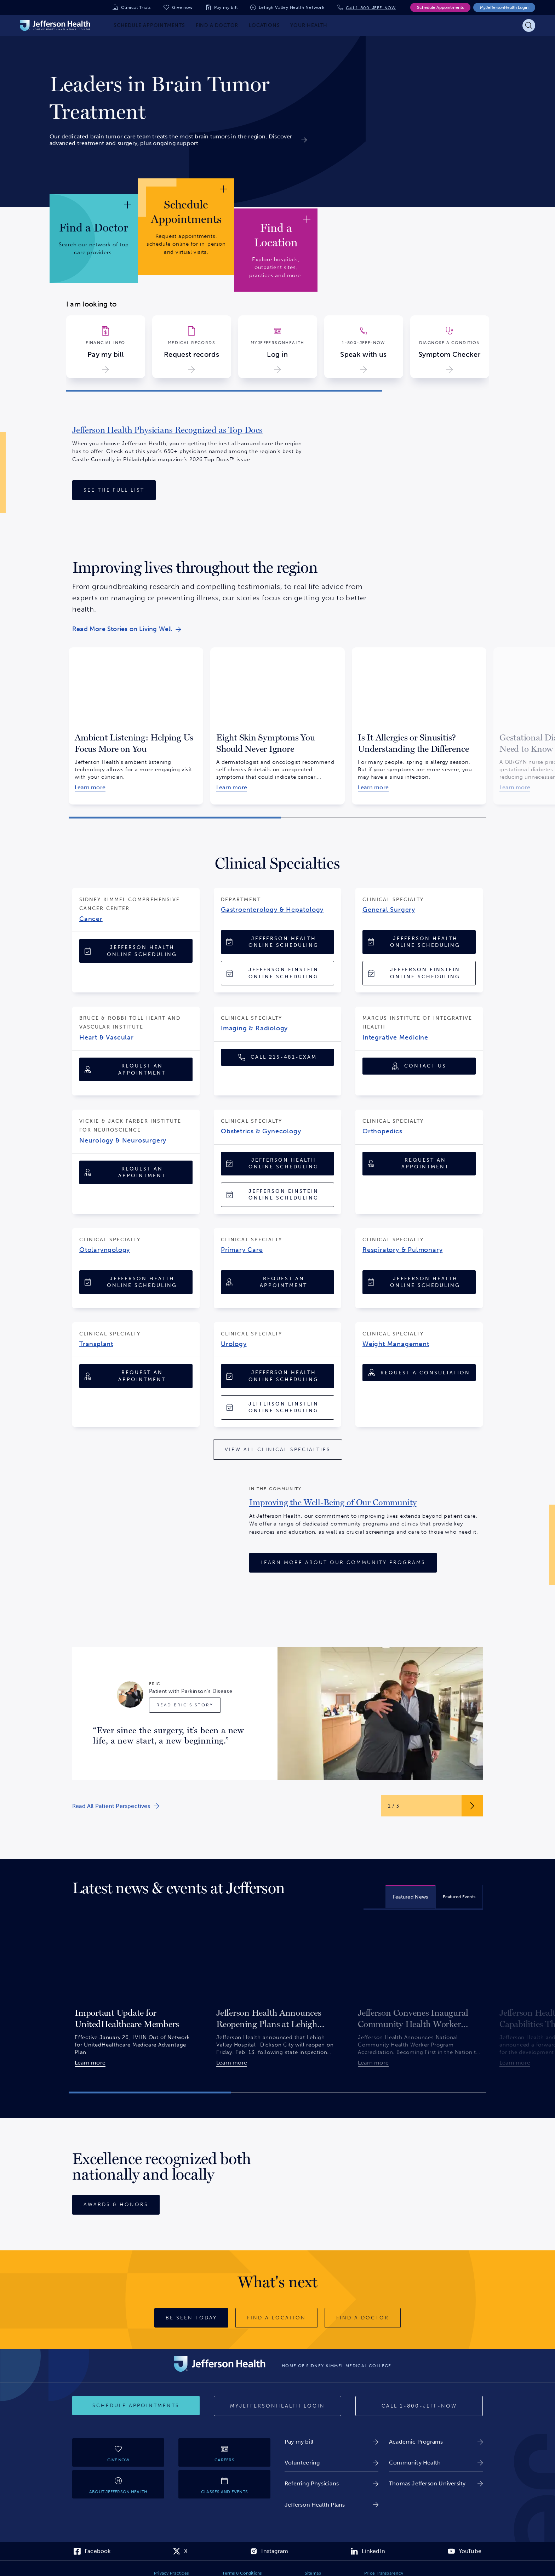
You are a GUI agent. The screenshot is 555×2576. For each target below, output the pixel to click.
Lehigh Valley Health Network (291, 7)
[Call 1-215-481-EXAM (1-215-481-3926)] (277, 1057)
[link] (178, 97)
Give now (182, 7)
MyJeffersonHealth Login (504, 7)
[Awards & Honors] (116, 2205)
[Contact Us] (419, 1066)
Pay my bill (226, 7)
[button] (224, 391)
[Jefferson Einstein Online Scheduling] (277, 973)
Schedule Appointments (440, 7)
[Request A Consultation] (419, 1372)
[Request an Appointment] (136, 1069)
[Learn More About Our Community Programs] (343, 1563)
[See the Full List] (114, 490)
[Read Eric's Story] (185, 1705)
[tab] (410, 1896)
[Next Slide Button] (472, 1805)
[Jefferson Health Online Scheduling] (136, 951)
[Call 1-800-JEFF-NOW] (419, 2406)
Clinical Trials (136, 7)
